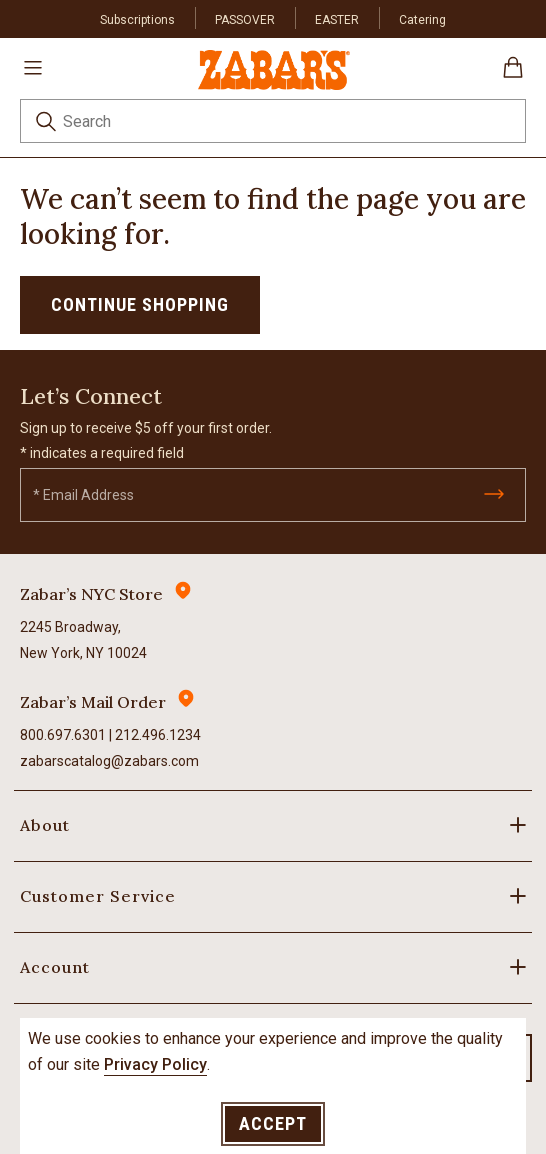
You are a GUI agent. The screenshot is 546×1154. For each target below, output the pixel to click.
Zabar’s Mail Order (93, 702)
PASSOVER (245, 20)
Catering (422, 20)
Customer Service (98, 896)
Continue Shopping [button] (140, 304)
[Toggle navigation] (33, 67)
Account (55, 967)
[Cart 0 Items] (513, 74)
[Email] (273, 495)
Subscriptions (137, 20)
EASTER (337, 20)
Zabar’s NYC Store (91, 594)
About (45, 825)
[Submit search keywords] (46, 124)
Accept (273, 1123)
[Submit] (494, 494)
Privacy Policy (155, 1064)
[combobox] (273, 121)
